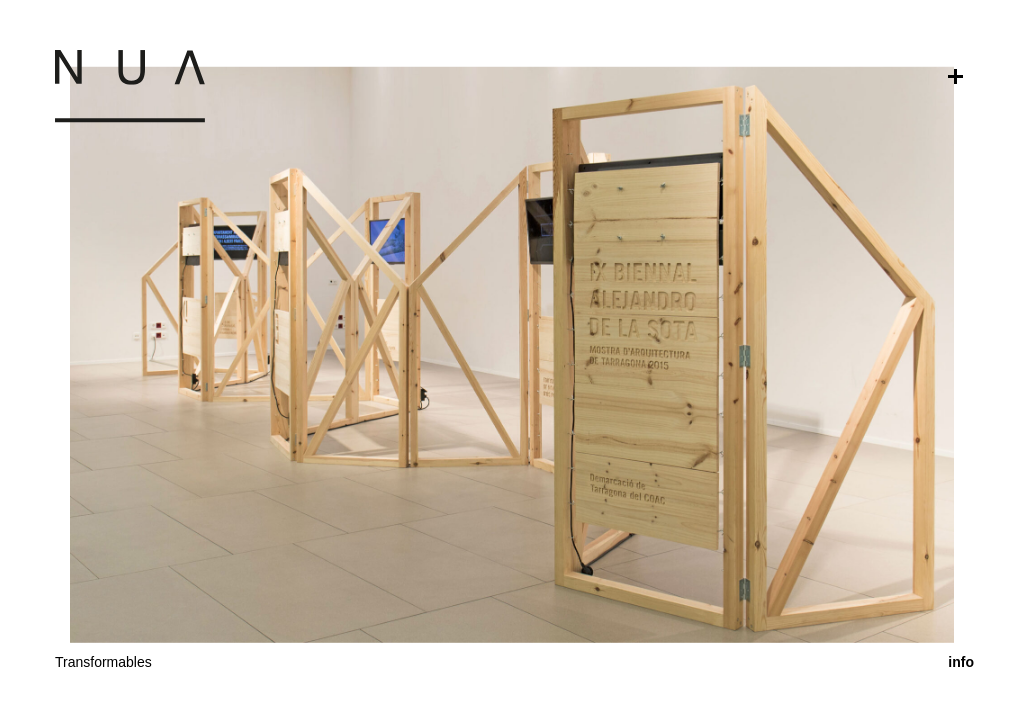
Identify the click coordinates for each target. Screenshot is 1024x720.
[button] (511, 540)
